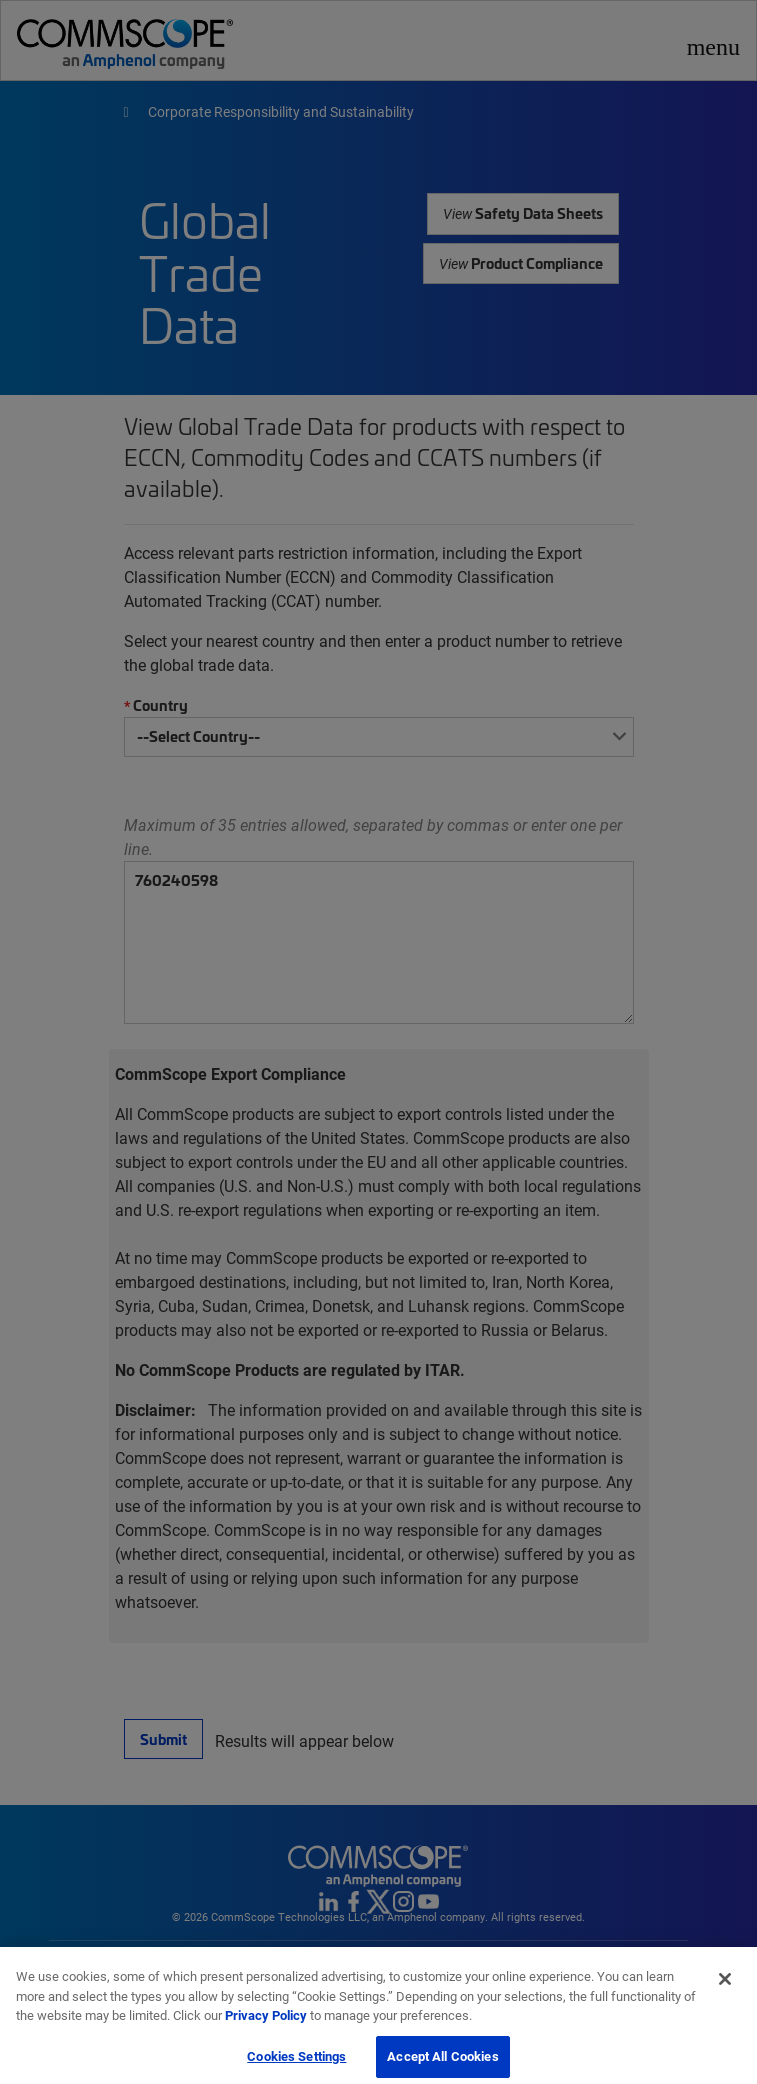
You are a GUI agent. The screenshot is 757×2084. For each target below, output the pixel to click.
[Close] (725, 1988)
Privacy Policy (266, 2024)
